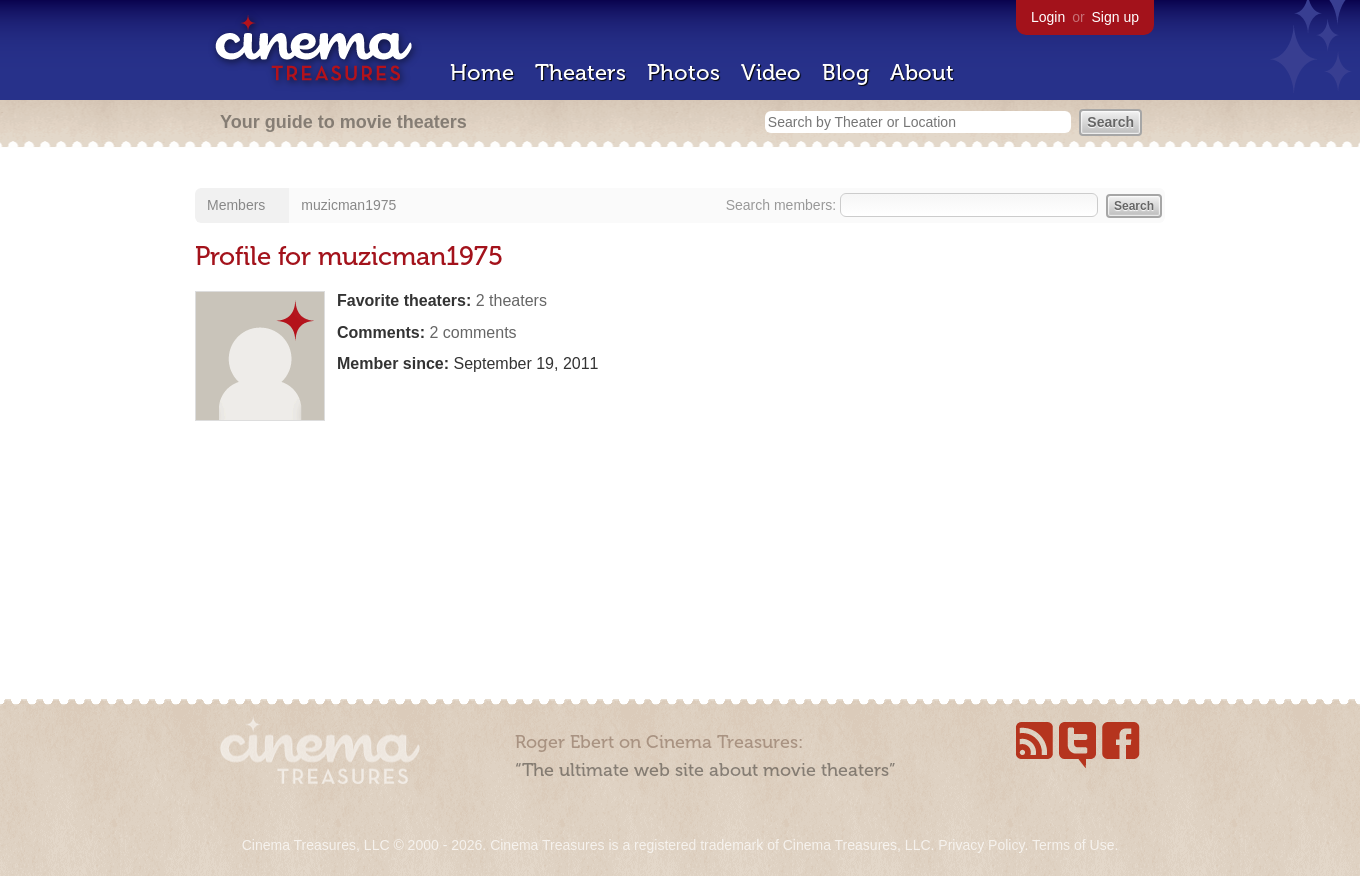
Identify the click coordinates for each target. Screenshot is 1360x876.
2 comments (472, 332)
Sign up (1115, 17)
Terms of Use (1073, 845)
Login (1048, 17)
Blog (845, 72)
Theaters (580, 72)
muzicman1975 (348, 205)
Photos (683, 72)
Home (482, 72)
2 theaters (511, 300)
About (922, 72)
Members (236, 205)
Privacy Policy (981, 845)
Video (771, 72)
